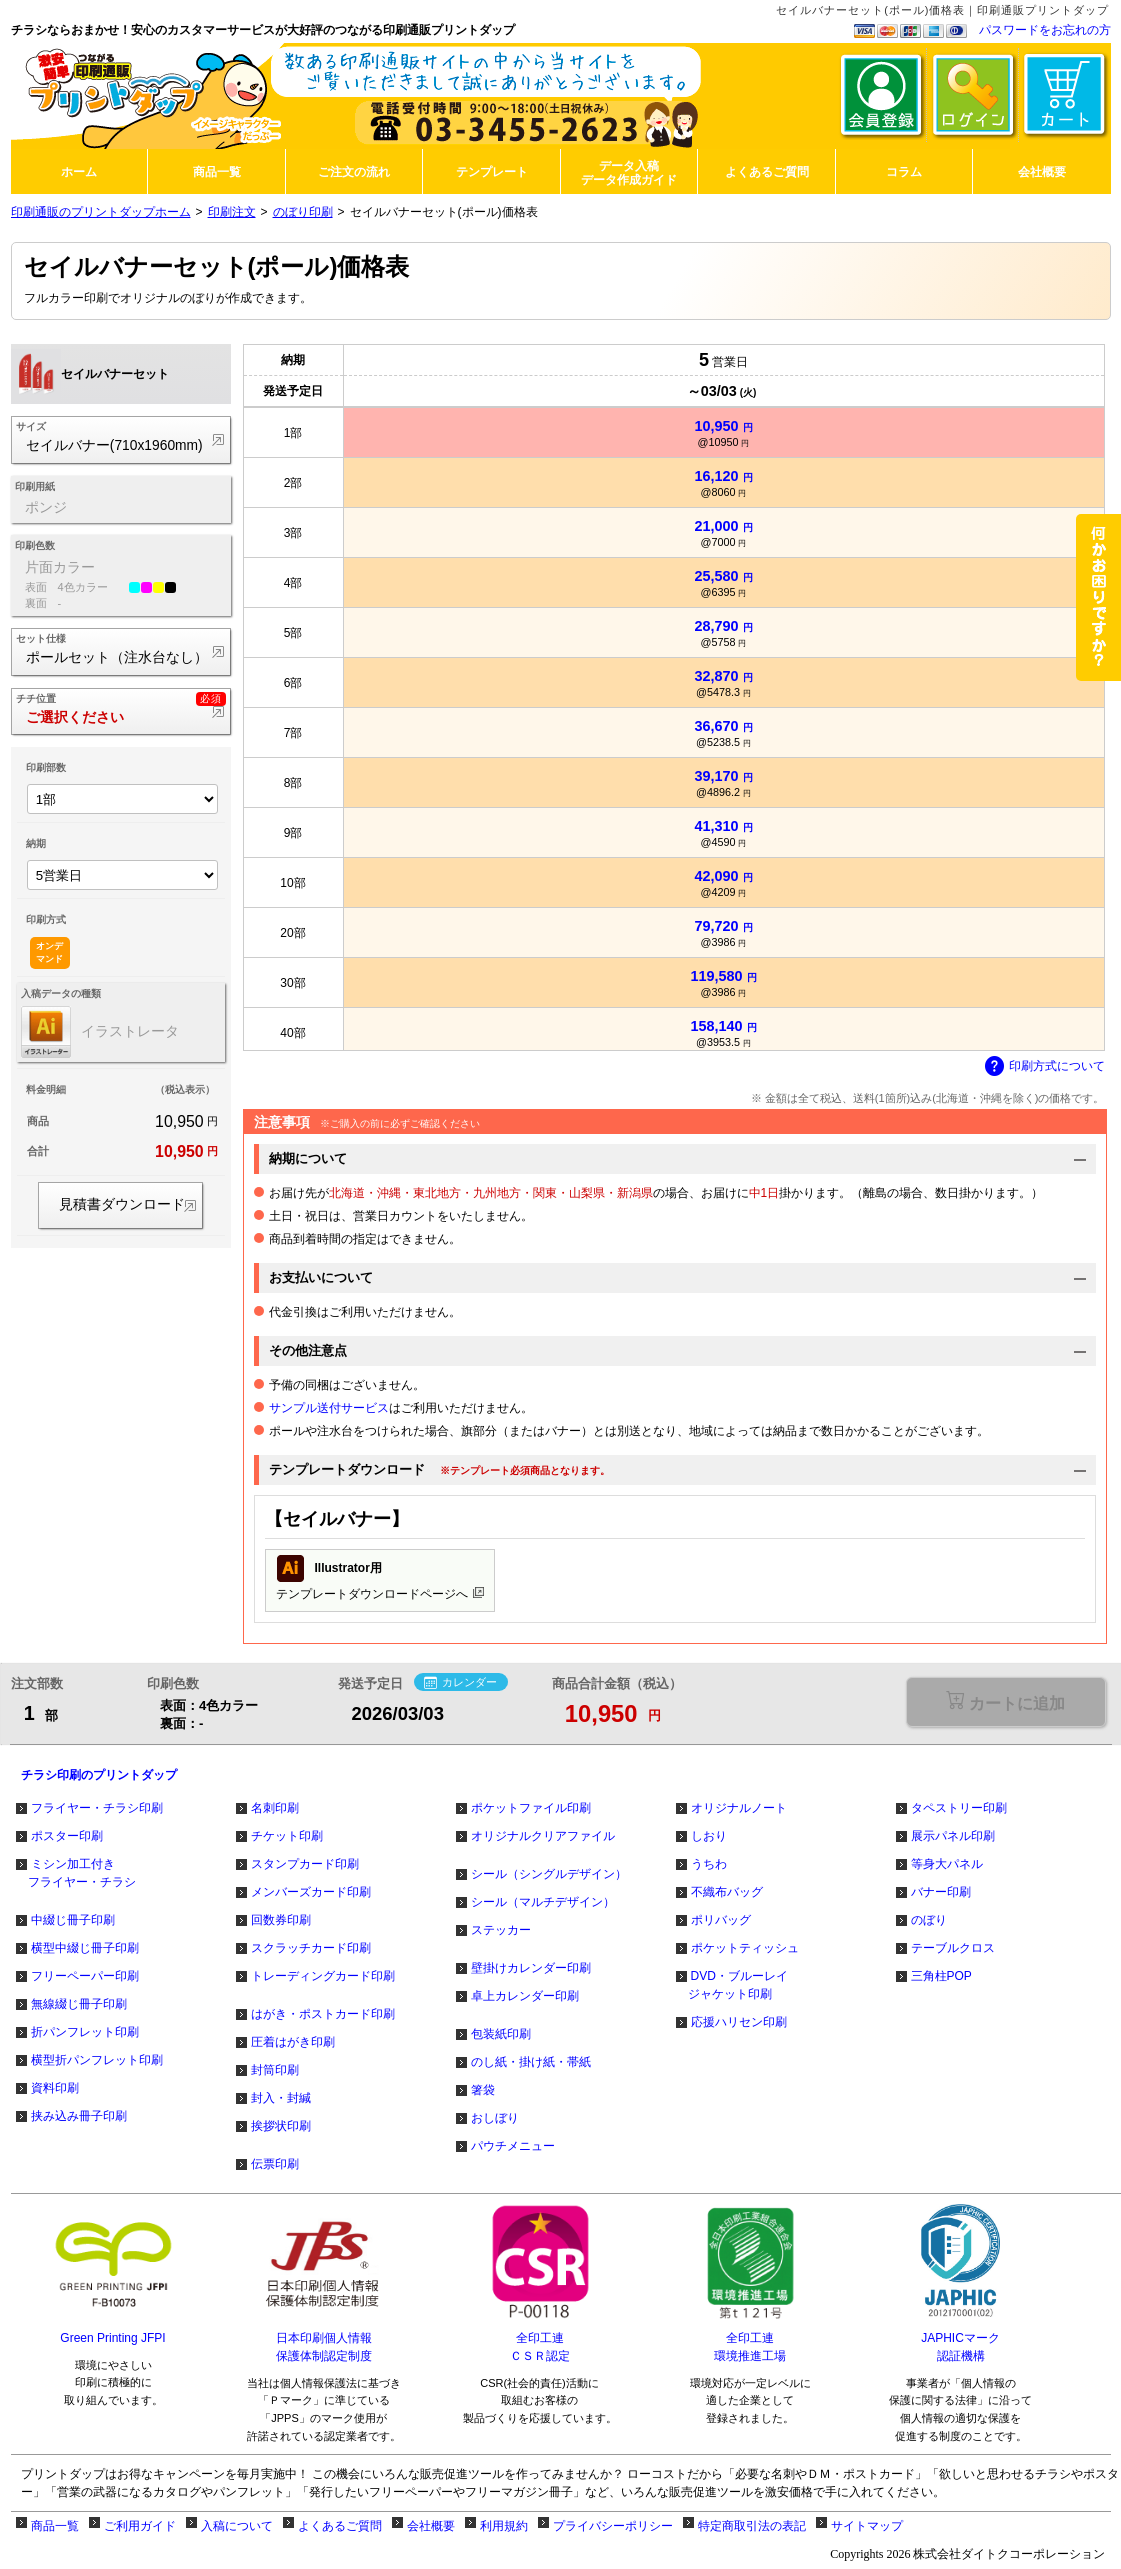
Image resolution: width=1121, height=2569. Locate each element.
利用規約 (504, 2526)
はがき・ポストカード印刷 (323, 2014)
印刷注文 (232, 212)
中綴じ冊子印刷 (73, 1920)
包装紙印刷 (501, 2034)
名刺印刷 (275, 1808)
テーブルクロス (953, 1948)
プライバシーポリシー (613, 2526)
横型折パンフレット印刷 (97, 2060)
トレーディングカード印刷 (323, 1976)
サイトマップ (867, 2526)
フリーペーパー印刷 (85, 1976)
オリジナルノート (739, 1808)
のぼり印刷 (303, 212)
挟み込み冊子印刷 (79, 2116)
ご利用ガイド (140, 2526)
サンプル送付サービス (329, 1408)
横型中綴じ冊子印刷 (85, 1948)
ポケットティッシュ (745, 1948)
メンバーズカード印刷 (311, 1892)
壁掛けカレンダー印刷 (531, 1968)
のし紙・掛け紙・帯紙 (531, 2062)
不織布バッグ (727, 1892)
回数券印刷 (281, 1920)
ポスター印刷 (67, 1836)
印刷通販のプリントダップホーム (101, 212)
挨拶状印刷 (281, 2126)
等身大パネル (947, 1864)
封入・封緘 (281, 2098)
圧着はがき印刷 (293, 2042)
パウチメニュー (513, 2146)
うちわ (709, 1864)
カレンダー (460, 1683)
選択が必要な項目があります (1005, 1701)
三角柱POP (941, 1976)
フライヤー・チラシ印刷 (97, 1808)
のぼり (929, 1920)
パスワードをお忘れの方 (1045, 30)
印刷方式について (1045, 1067)
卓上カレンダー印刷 (525, 1996)
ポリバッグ (721, 1920)
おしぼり (495, 2118)
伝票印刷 (275, 2164)
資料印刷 (55, 2088)
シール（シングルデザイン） (549, 1874)
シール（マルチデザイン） (543, 1902)
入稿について (237, 2526)
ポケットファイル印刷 (531, 1808)
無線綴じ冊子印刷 (79, 2004)
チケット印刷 (287, 1836)
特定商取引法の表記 (752, 2526)
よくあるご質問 (340, 2526)
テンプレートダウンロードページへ (380, 1578)
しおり (709, 1836)
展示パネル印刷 (953, 1836)
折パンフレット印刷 (85, 2032)
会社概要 (431, 2526)
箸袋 (483, 2090)
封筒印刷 (275, 2070)
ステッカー (501, 1930)
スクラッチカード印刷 (311, 1948)
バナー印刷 (941, 1892)
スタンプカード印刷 (305, 1864)
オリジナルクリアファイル (543, 1836)
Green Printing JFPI (112, 2338)
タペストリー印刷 (959, 1808)
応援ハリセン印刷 (739, 2022)
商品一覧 (55, 2526)
